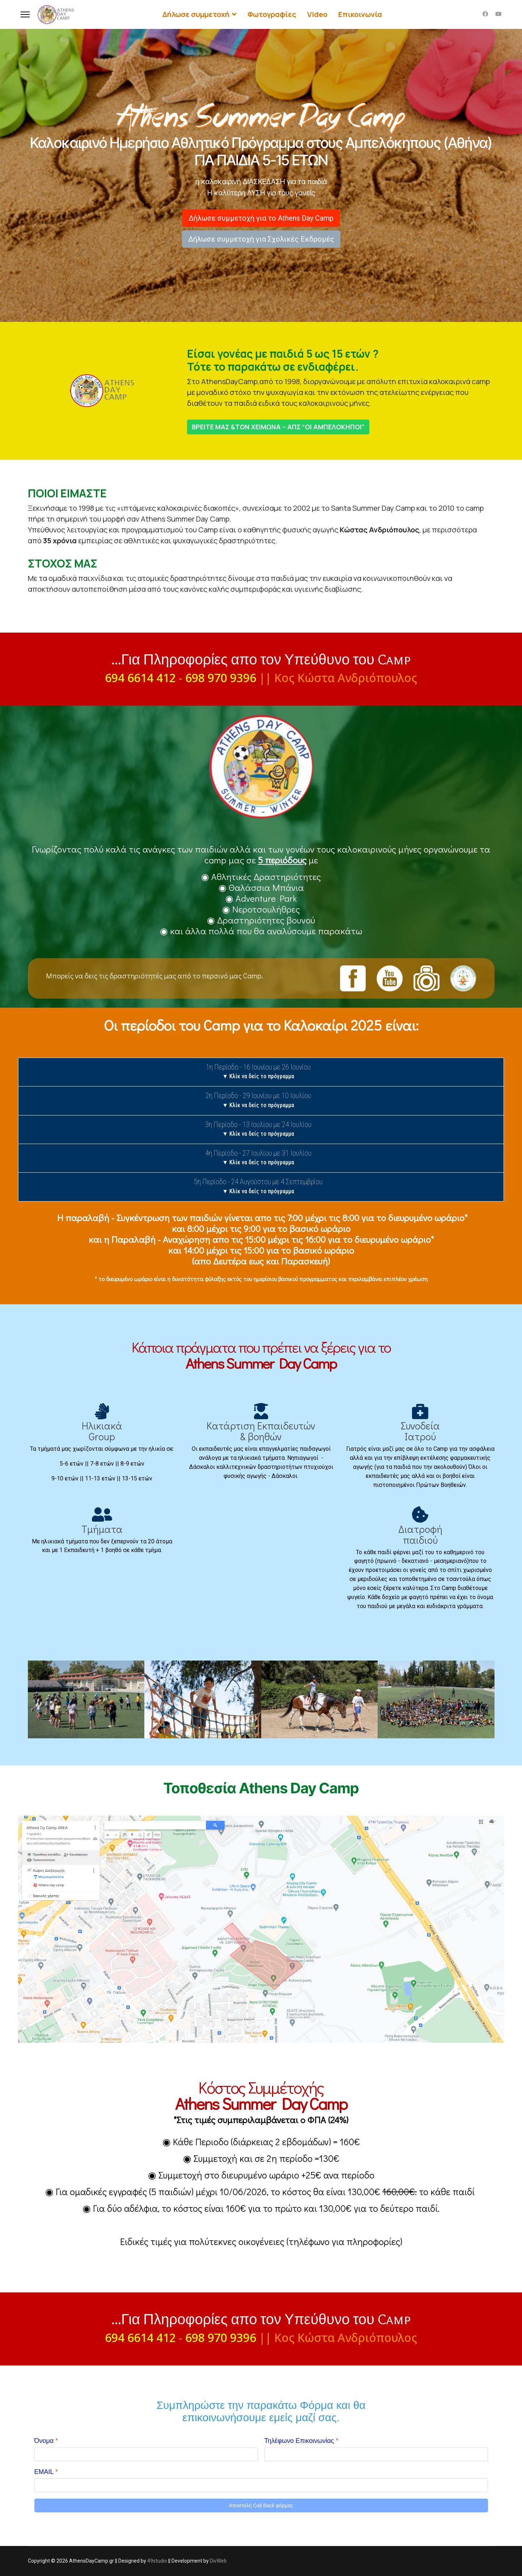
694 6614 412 (140, 677)
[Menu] (25, 14)
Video (317, 14)
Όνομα (46, 2440)
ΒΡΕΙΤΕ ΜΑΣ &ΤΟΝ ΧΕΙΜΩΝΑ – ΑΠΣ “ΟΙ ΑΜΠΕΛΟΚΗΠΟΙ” (278, 426)
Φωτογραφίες (271, 14)
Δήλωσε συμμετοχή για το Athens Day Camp (261, 218)
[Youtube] (498, 14)
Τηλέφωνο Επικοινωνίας (301, 2440)
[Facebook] (485, 14)
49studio (157, 2561)
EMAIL (46, 2471)
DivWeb (218, 2561)
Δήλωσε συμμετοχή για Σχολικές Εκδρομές (261, 239)
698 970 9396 (220, 677)
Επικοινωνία (360, 14)
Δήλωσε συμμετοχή (195, 14)
